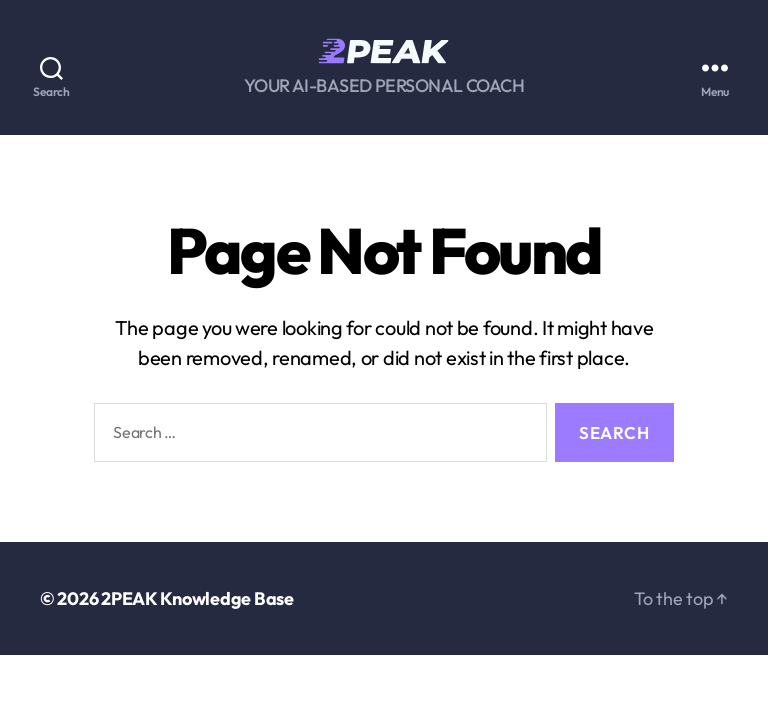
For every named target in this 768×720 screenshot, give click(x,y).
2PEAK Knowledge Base (197, 598)
